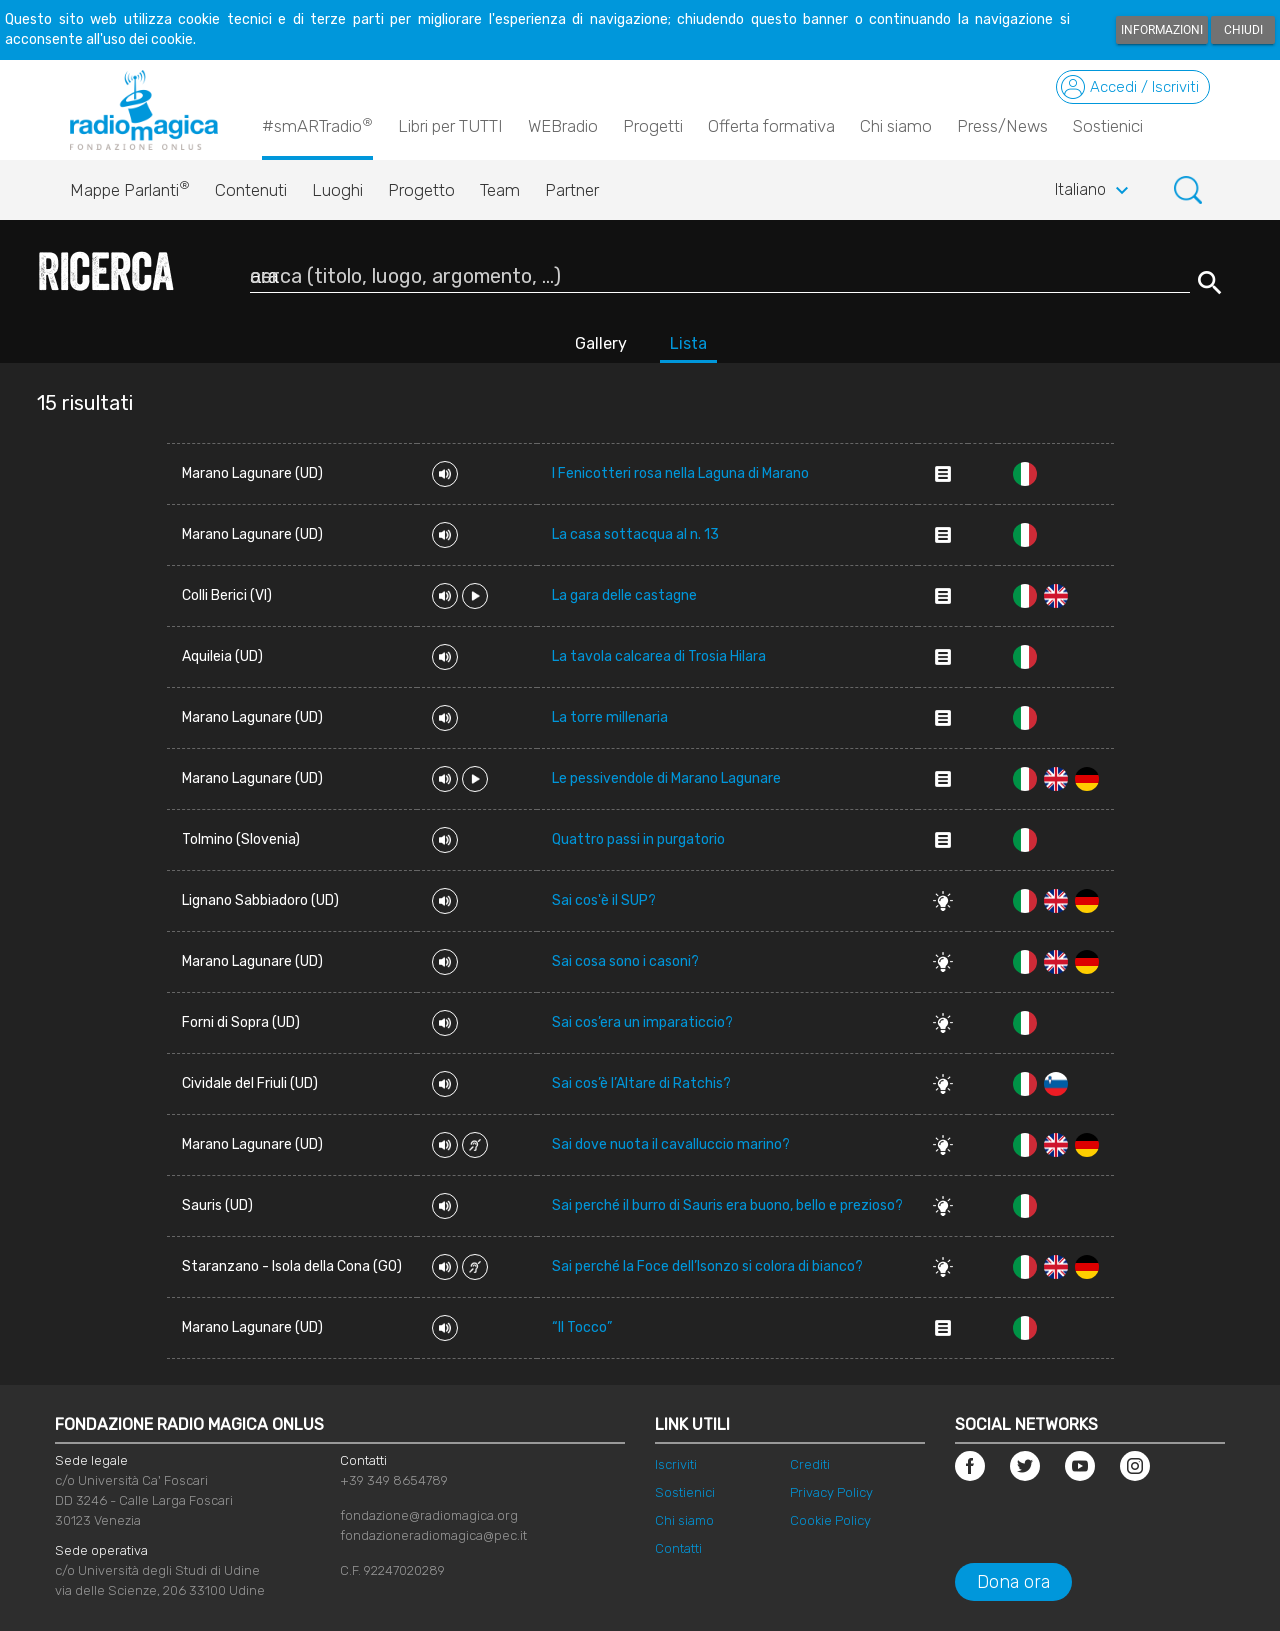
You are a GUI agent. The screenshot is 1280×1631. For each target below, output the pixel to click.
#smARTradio (317, 125)
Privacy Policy (831, 1492)
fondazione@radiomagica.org (429, 1515)
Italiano (1094, 191)
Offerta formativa (771, 126)
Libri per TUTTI (450, 126)
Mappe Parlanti (130, 185)
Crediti (810, 1464)
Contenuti (251, 190)
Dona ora (1013, 1582)
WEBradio (563, 126)
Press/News (1002, 126)
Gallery (601, 343)
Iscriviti (676, 1464)
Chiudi (1243, 30)
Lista (688, 343)
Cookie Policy (830, 1520)
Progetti (653, 126)
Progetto (421, 190)
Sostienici (1108, 126)
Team (500, 190)
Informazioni (1162, 30)
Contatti (678, 1548)
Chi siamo (896, 126)
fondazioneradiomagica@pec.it (433, 1535)
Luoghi (337, 190)
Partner (572, 190)
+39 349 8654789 (394, 1480)
